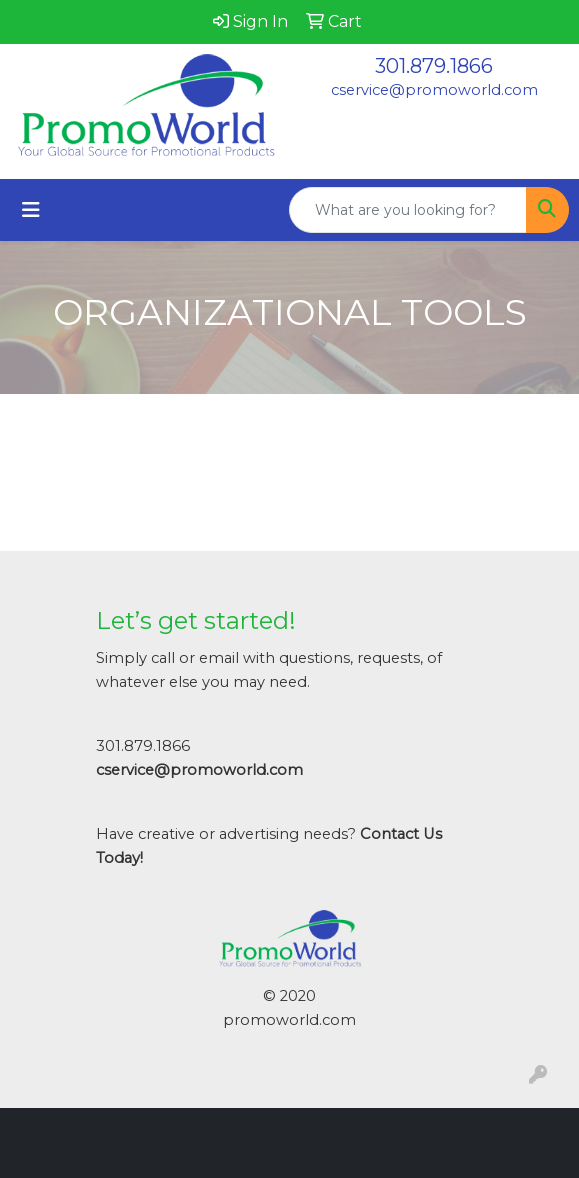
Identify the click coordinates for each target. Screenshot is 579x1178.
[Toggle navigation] (31, 210)
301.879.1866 (434, 66)
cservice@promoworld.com (434, 90)
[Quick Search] (408, 210)
